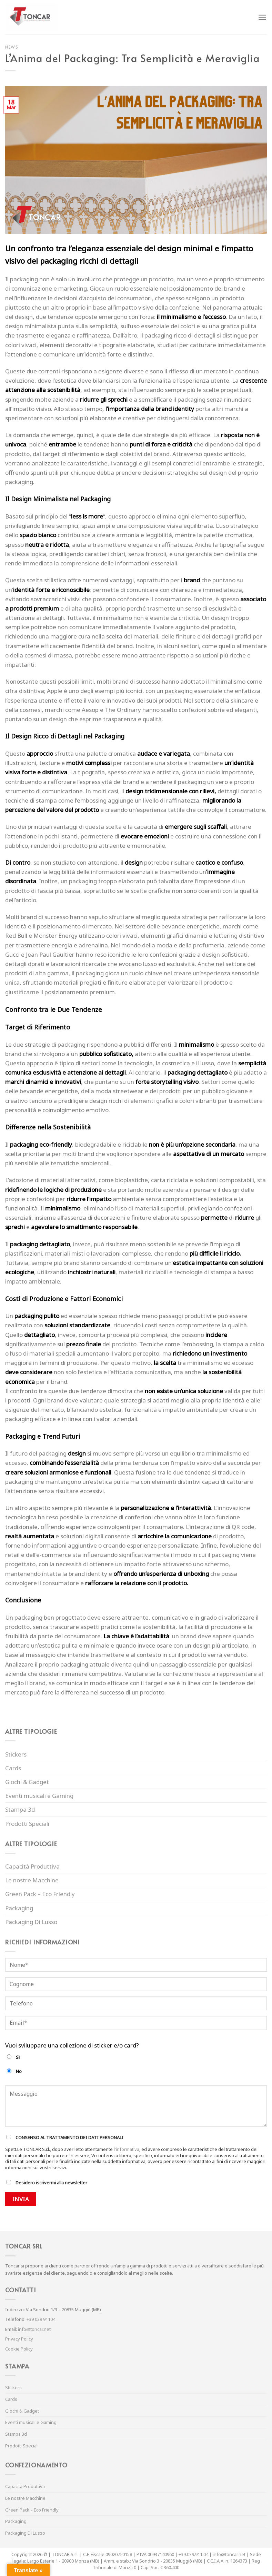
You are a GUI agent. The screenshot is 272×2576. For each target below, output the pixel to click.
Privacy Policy (19, 2339)
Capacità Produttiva (32, 1866)
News (11, 47)
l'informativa (126, 2149)
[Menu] (262, 17)
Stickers (16, 1754)
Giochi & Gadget (27, 1782)
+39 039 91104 (41, 2319)
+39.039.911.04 (193, 2554)
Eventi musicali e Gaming (39, 1796)
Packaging (19, 1908)
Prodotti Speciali (27, 1824)
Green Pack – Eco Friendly (40, 1894)
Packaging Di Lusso (31, 1922)
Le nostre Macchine (32, 1880)
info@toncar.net (34, 2329)
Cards (13, 1768)
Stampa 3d (20, 1809)
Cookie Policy (19, 2349)
